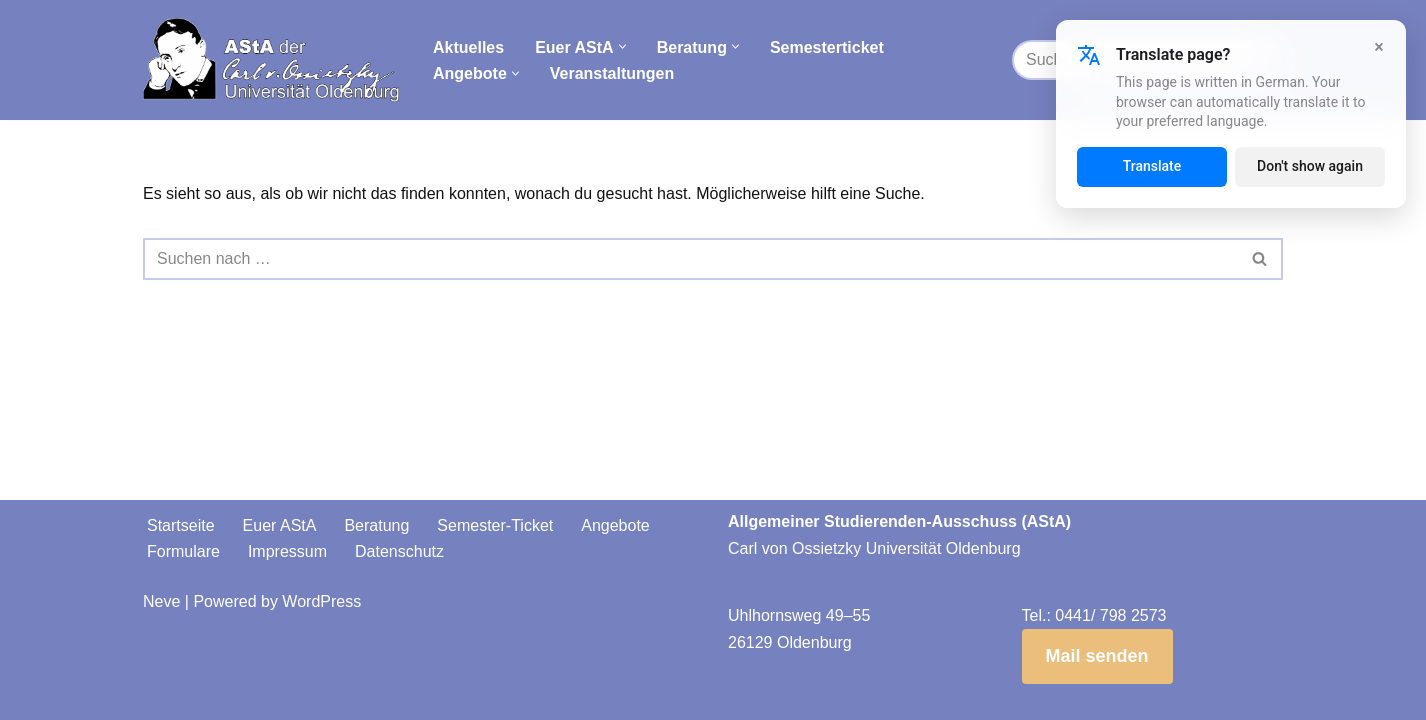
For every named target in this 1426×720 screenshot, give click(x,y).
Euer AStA (280, 525)
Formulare (183, 551)
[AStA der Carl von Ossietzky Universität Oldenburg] (271, 60)
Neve (161, 601)
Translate (1152, 166)
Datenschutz (399, 551)
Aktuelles (468, 47)
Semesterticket (827, 47)
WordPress (321, 601)
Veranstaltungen (612, 73)
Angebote (615, 525)
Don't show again (1310, 166)
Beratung (376, 525)
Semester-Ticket (495, 525)
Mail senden (1097, 656)
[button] (622, 46)
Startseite (181, 525)
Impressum (287, 551)
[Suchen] (690, 259)
